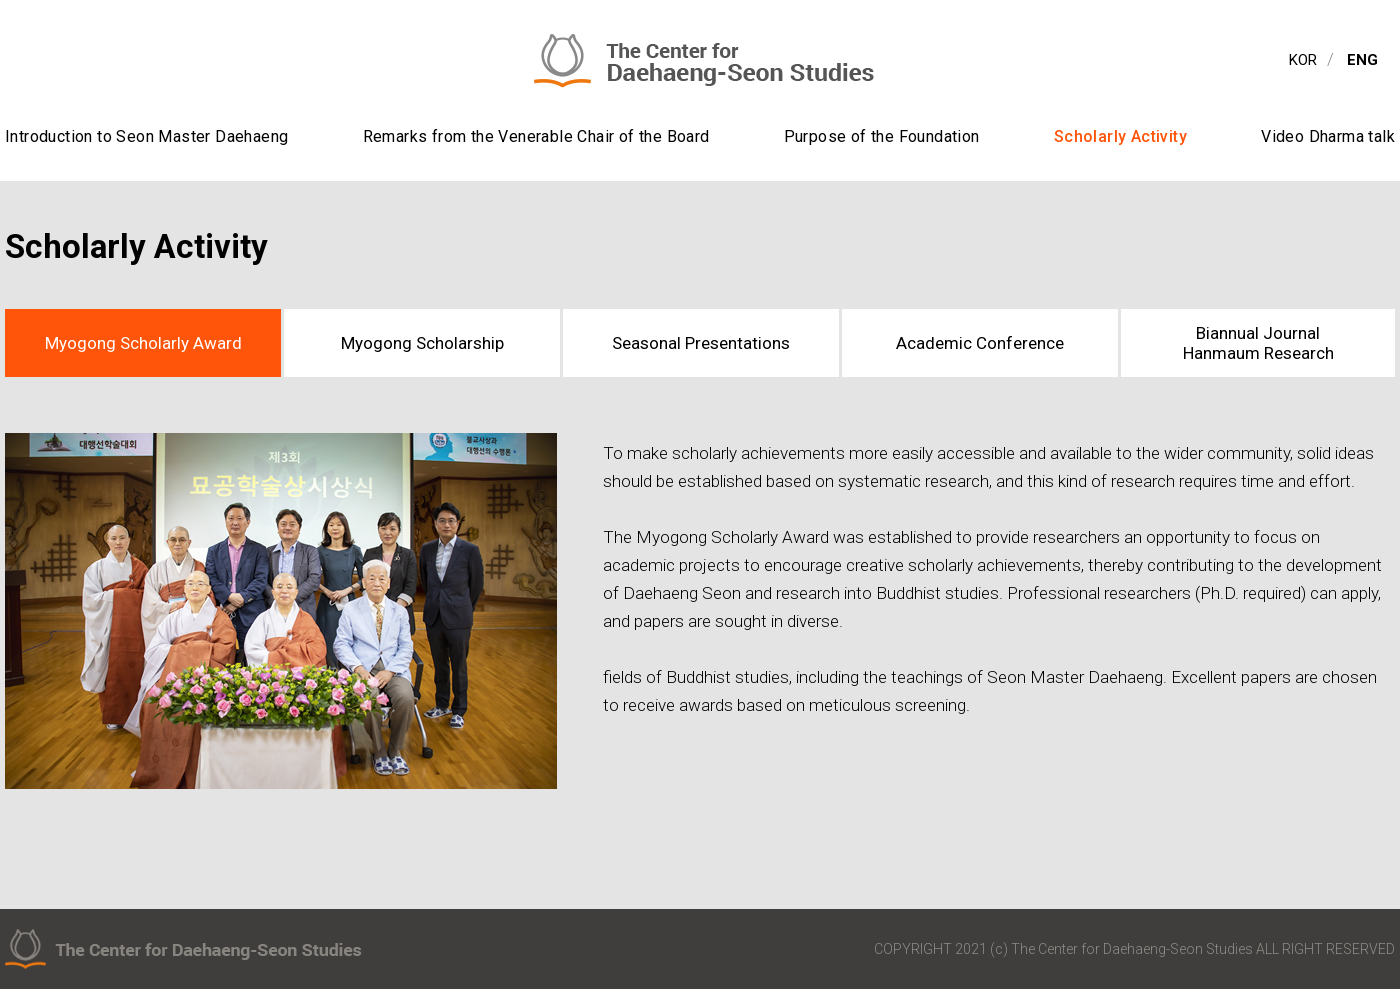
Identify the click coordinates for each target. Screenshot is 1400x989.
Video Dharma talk (1328, 136)
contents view (0, 0)
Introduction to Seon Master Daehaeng (146, 136)
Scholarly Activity (1120, 136)
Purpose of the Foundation (882, 136)
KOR (1303, 60)
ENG (1362, 60)
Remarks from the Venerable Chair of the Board (536, 136)
